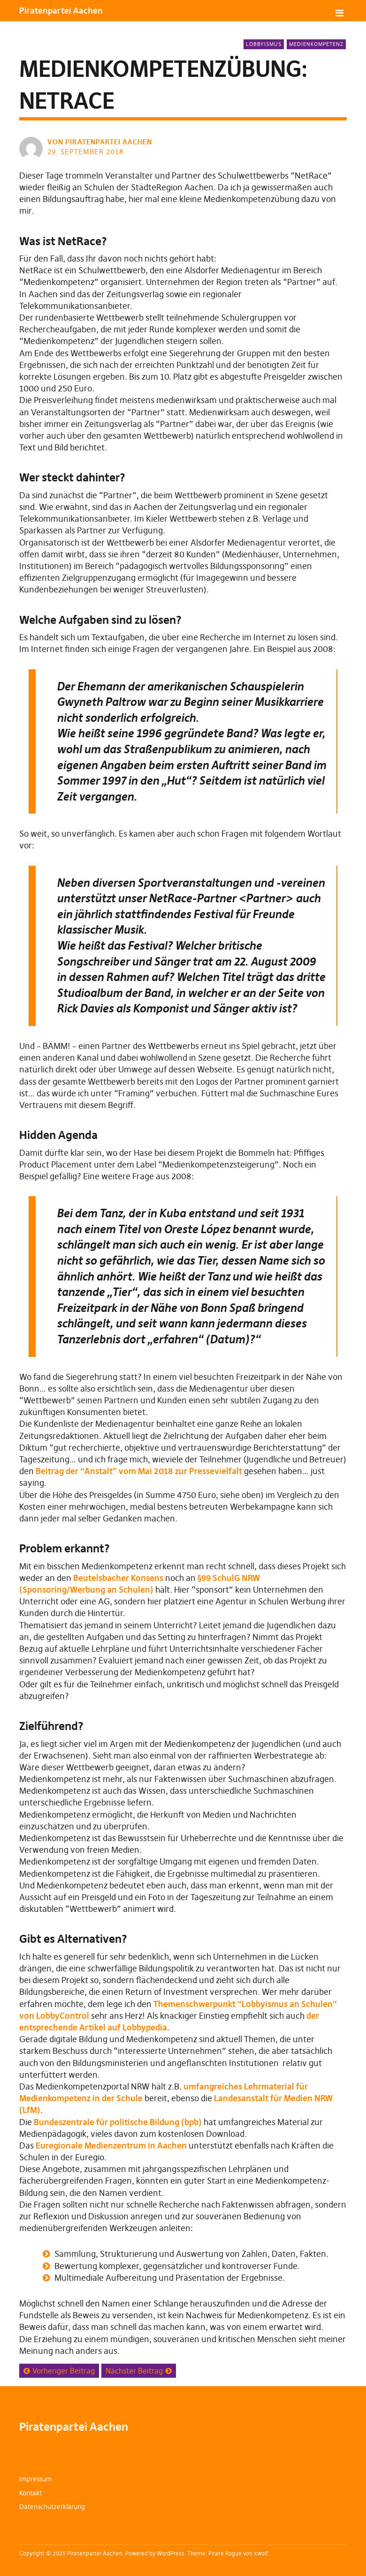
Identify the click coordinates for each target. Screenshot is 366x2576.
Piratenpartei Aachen (61, 10)
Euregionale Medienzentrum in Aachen (111, 2145)
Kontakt (30, 2493)
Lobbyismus (264, 44)
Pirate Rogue (225, 2553)
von (100, 141)
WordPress (170, 2553)
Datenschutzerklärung (52, 2506)
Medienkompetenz (316, 44)
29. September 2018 (85, 151)
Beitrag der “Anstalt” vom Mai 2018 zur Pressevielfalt (139, 1471)
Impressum (35, 2479)
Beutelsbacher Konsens (118, 1578)
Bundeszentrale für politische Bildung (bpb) (118, 2122)
